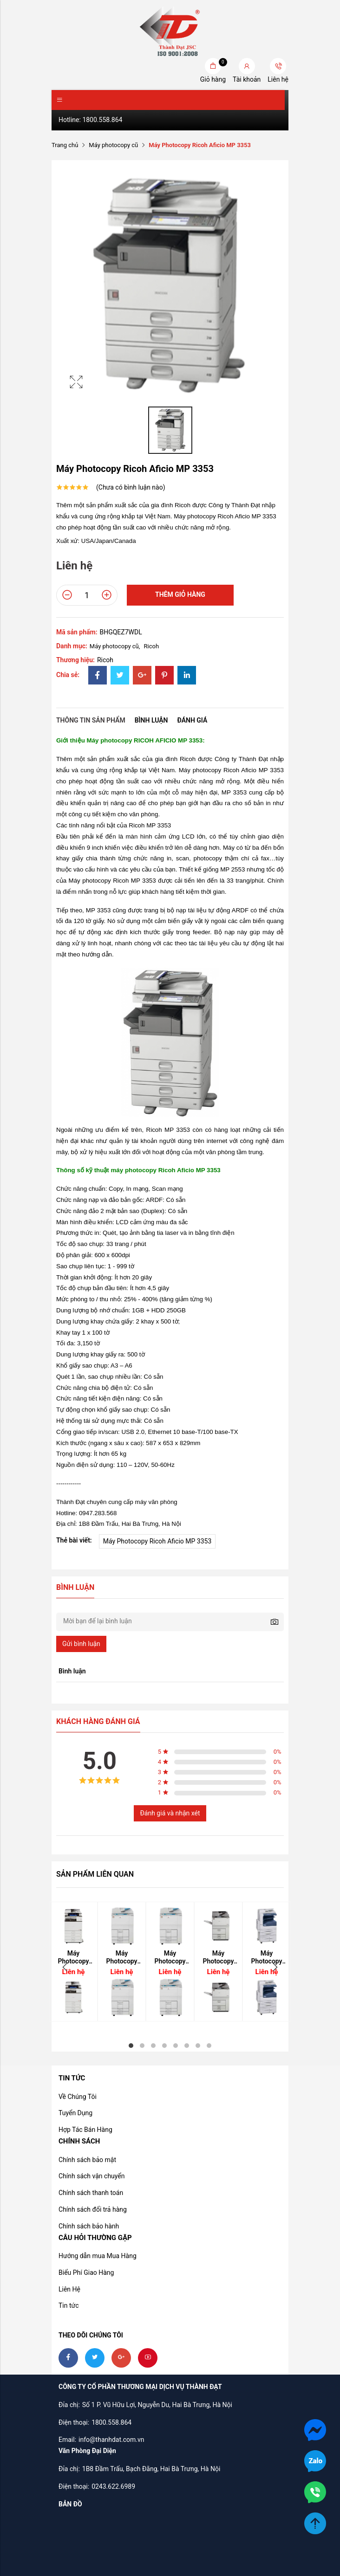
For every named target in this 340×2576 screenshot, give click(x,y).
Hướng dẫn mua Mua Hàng (98, 2256)
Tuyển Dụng (75, 2113)
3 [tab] (153, 2045)
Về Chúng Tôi (78, 2096)
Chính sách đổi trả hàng (93, 2209)
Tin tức (69, 2305)
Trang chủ (65, 145)
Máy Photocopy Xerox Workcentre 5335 (266, 1957)
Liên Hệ (69, 2289)
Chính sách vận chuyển (92, 2176)
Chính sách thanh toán (91, 2192)
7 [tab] (198, 2045)
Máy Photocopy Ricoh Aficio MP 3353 (157, 1541)
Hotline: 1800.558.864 (90, 119)
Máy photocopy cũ (113, 145)
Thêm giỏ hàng (180, 594)
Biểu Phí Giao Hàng (86, 2272)
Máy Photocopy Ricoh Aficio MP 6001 (170, 1957)
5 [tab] (175, 2045)
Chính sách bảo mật (87, 2159)
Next (274, 1967)
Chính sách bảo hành (89, 2226)
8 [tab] (209, 2045)
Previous (65, 1967)
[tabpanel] (122, 1961)
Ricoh (151, 646)
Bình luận (151, 720)
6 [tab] (186, 2045)
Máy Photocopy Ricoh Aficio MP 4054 (73, 1957)
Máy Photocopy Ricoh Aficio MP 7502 (218, 1957)
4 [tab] (164, 2045)
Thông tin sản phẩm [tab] (90, 720)
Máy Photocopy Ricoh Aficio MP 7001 (121, 1957)
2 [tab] (142, 2045)
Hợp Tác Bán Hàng (85, 2129)
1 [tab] (131, 2045)
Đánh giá (192, 720)
